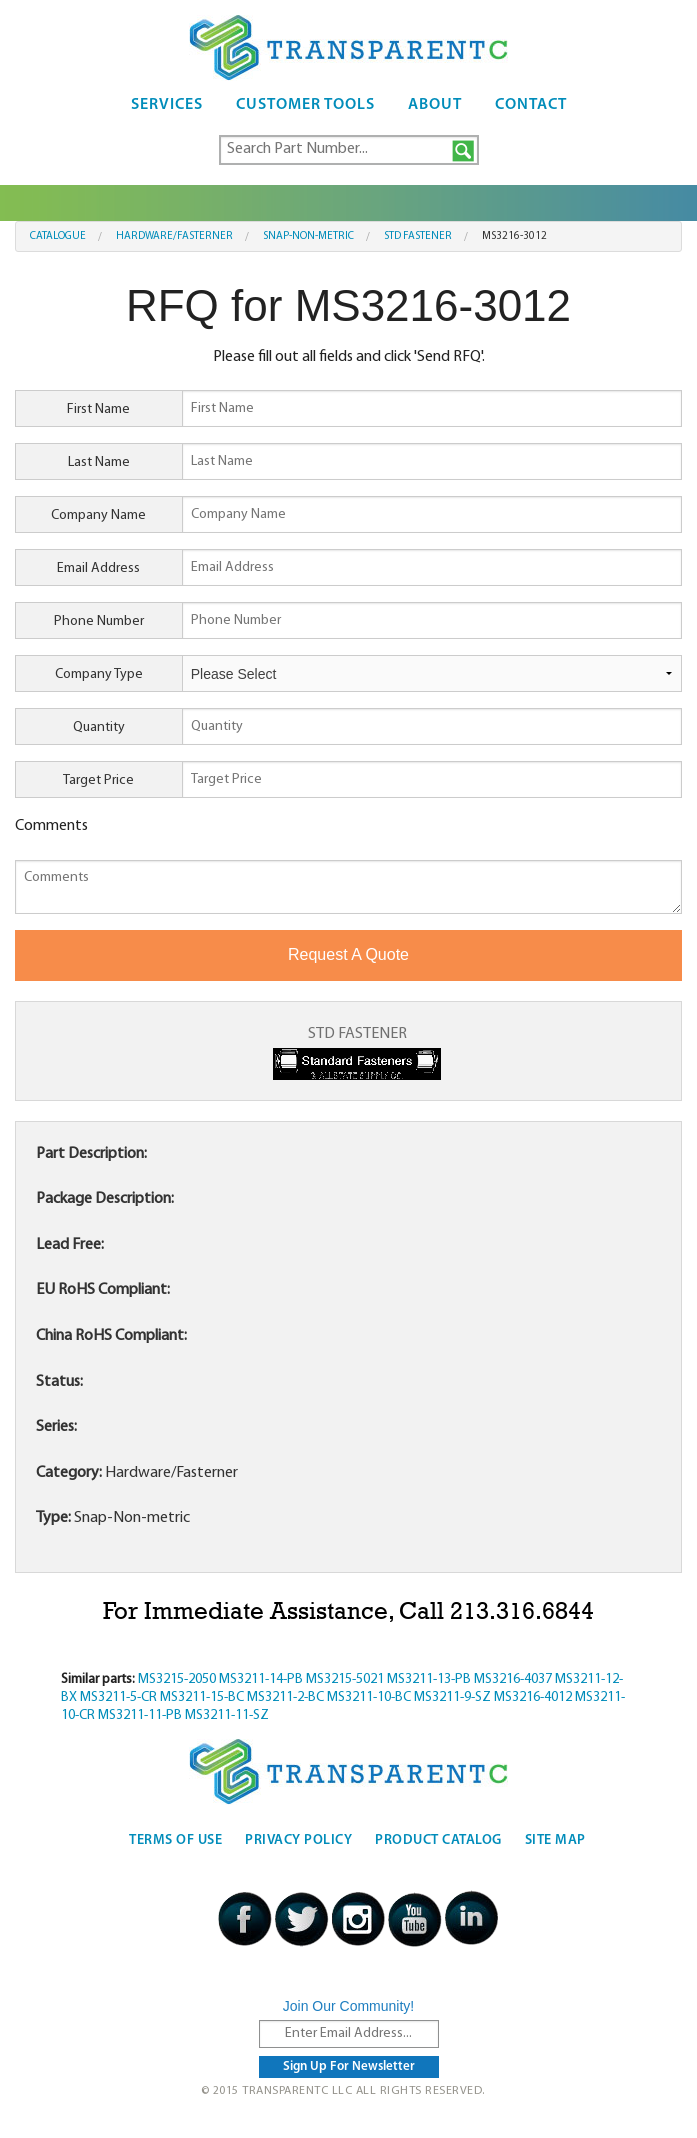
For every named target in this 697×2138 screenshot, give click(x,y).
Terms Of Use (175, 1840)
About (435, 105)
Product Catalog (438, 1840)
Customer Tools (305, 105)
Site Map (555, 1840)
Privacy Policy (298, 1840)
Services (167, 105)
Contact (531, 105)
